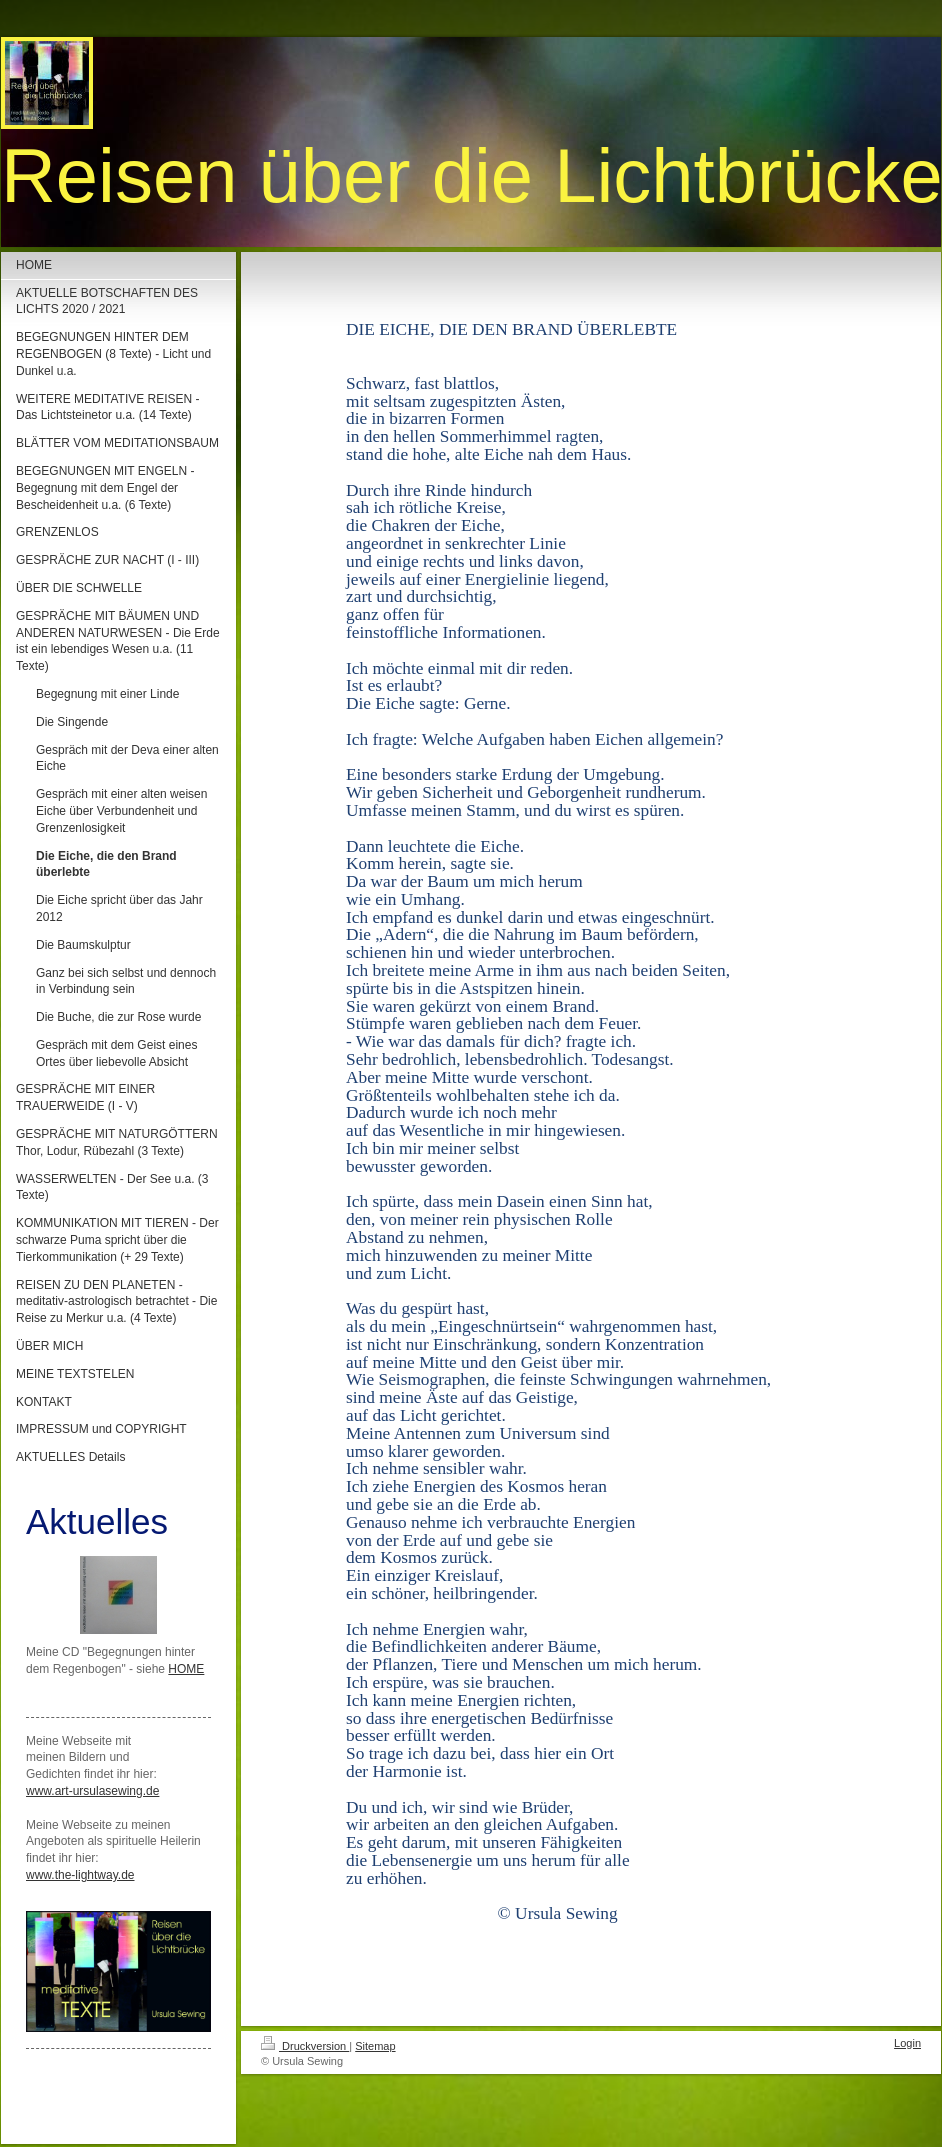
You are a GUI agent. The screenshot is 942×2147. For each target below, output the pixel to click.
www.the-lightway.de (80, 1875)
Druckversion (305, 2046)
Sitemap (375, 2046)
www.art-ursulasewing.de (92, 1791)
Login (907, 2043)
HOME (186, 1669)
